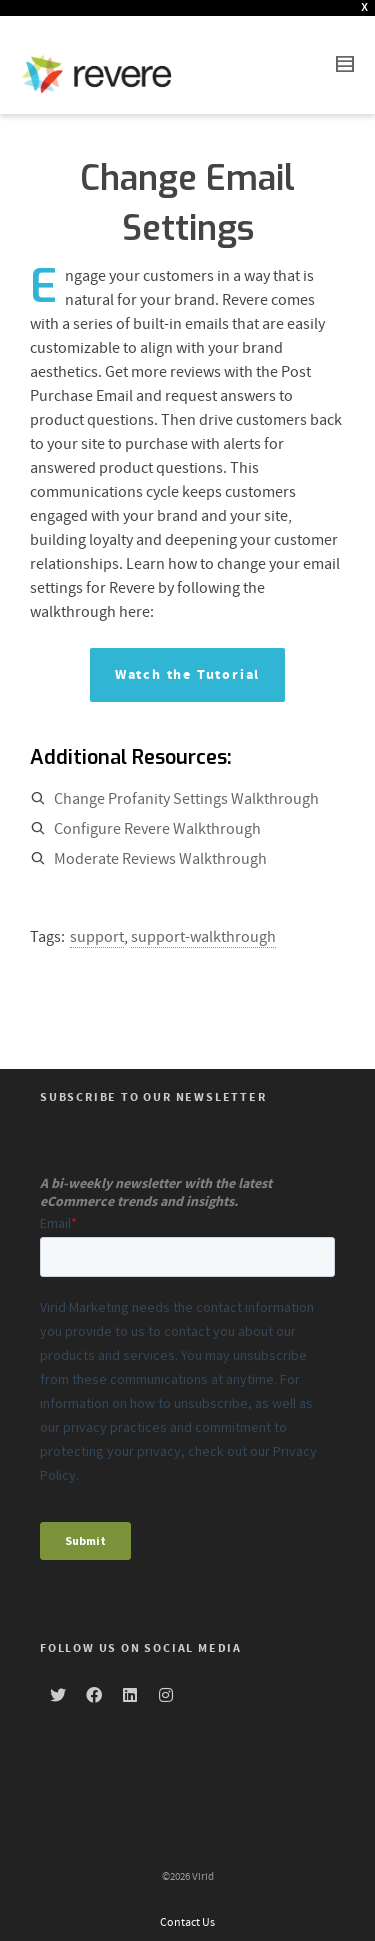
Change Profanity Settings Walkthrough (186, 783)
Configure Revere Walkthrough (157, 813)
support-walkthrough (203, 921)
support (97, 921)
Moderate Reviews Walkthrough (160, 843)
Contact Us (187, 1906)
